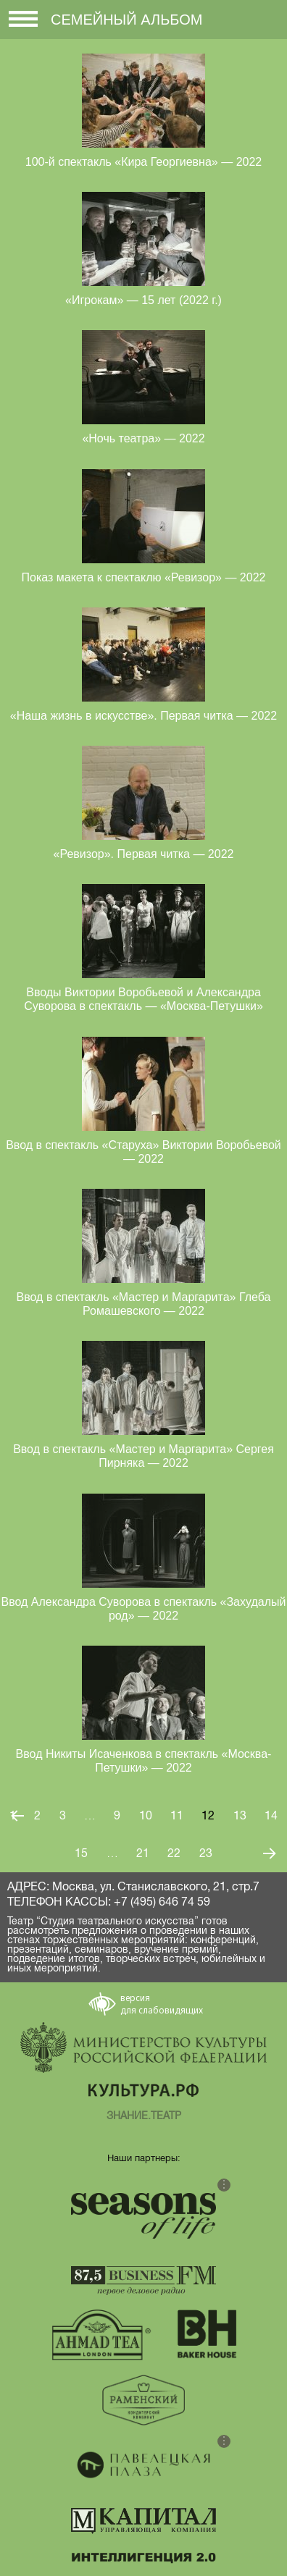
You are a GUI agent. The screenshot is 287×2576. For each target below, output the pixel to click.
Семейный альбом (126, 20)
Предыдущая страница (17, 1815)
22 (173, 1853)
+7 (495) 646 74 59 (162, 1901)
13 (239, 1815)
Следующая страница (269, 1852)
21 (142, 1853)
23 (205, 1853)
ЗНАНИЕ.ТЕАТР (144, 2115)
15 (81, 1853)
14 (271, 1815)
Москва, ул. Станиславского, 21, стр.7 (155, 1886)
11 (176, 1815)
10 (145, 1815)
